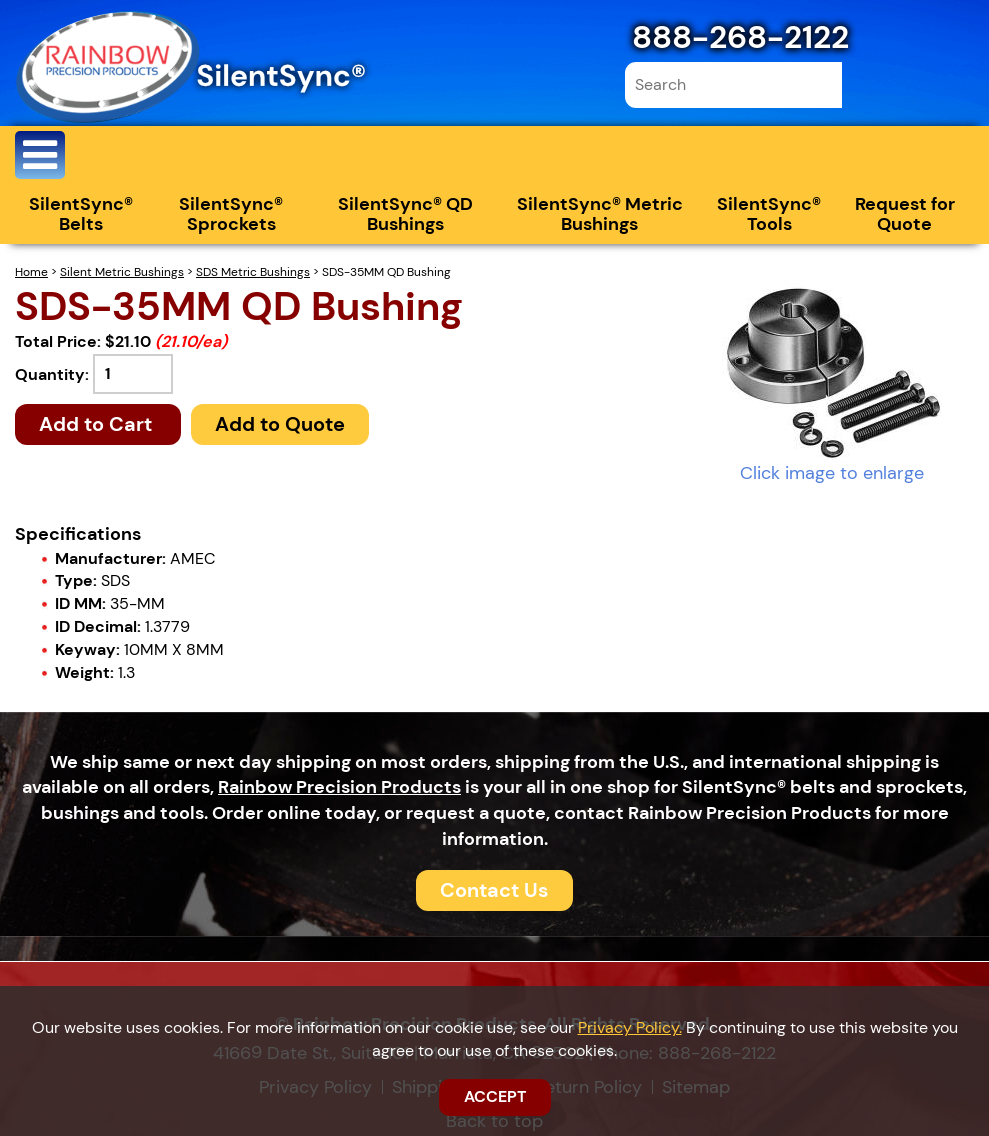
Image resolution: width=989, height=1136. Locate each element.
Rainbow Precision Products (339, 787)
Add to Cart (98, 424)
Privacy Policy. (630, 1027)
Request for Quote (905, 214)
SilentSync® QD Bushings (405, 214)
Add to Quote (280, 424)
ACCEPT (495, 1096)
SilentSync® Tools (769, 214)
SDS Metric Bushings (253, 272)
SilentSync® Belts (81, 214)
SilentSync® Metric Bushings (600, 214)
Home (31, 272)
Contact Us (494, 890)
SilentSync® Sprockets (231, 214)
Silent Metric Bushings (122, 272)
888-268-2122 (740, 37)
